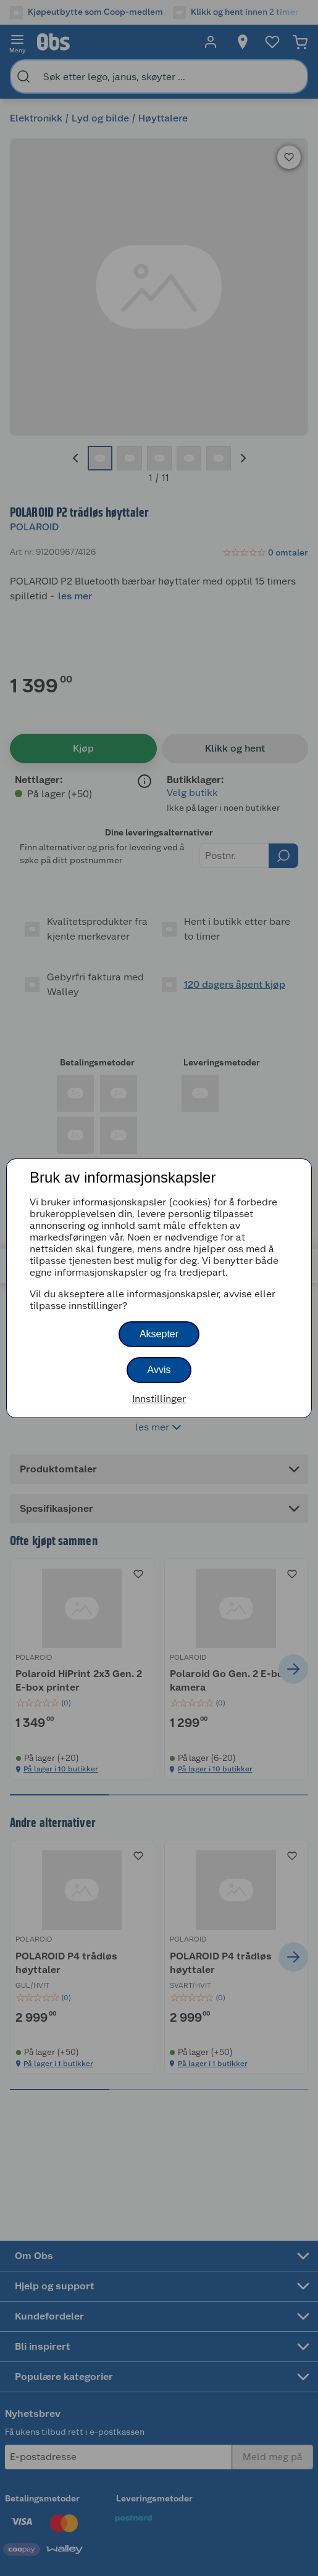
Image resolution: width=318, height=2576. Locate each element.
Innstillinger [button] (159, 1399)
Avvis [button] (159, 1369)
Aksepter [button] (159, 1334)
